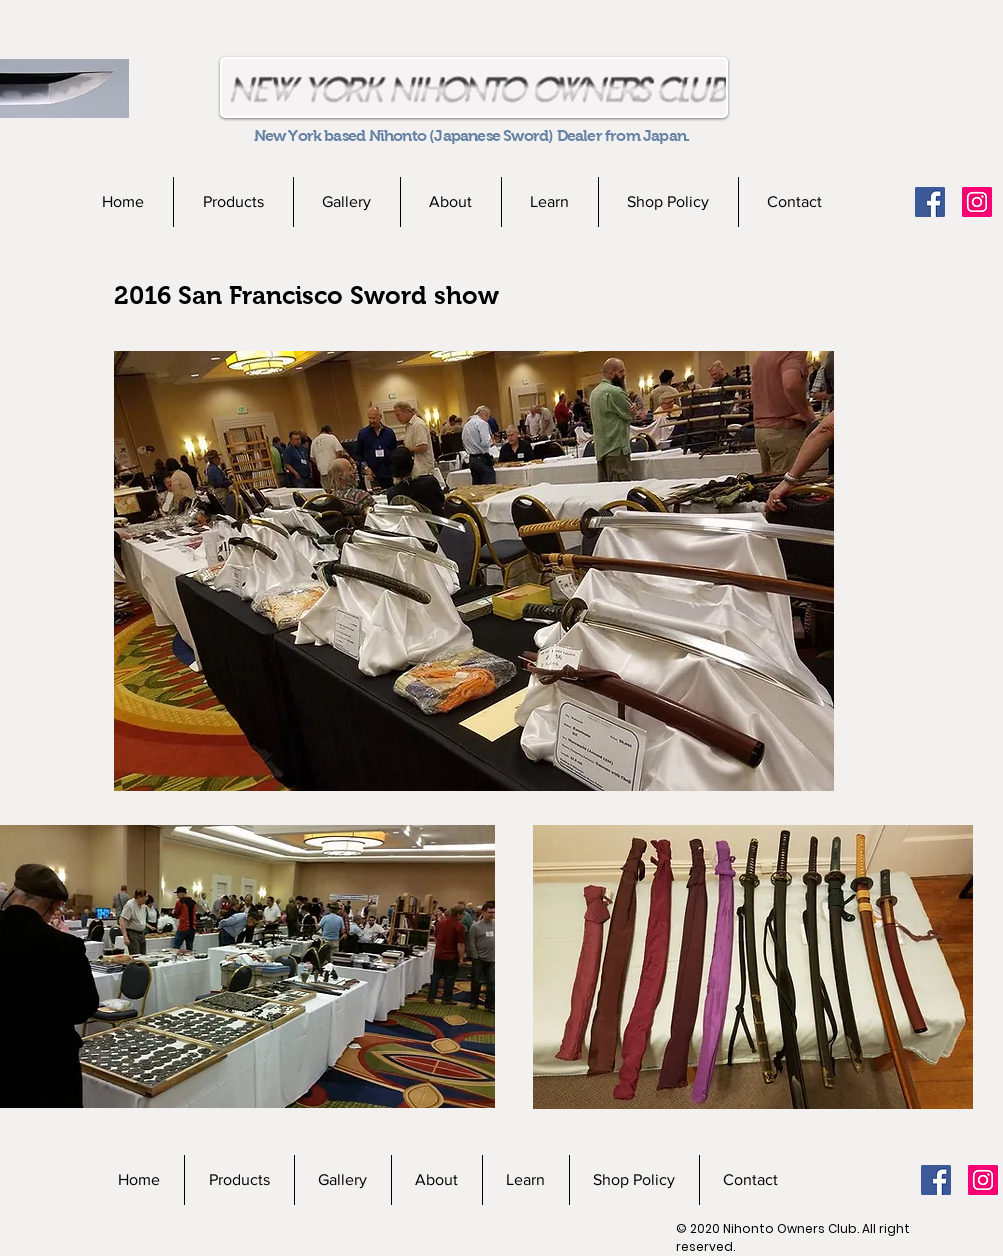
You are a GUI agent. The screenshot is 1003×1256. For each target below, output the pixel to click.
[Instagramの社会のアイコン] (977, 202)
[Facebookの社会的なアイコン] (930, 202)
